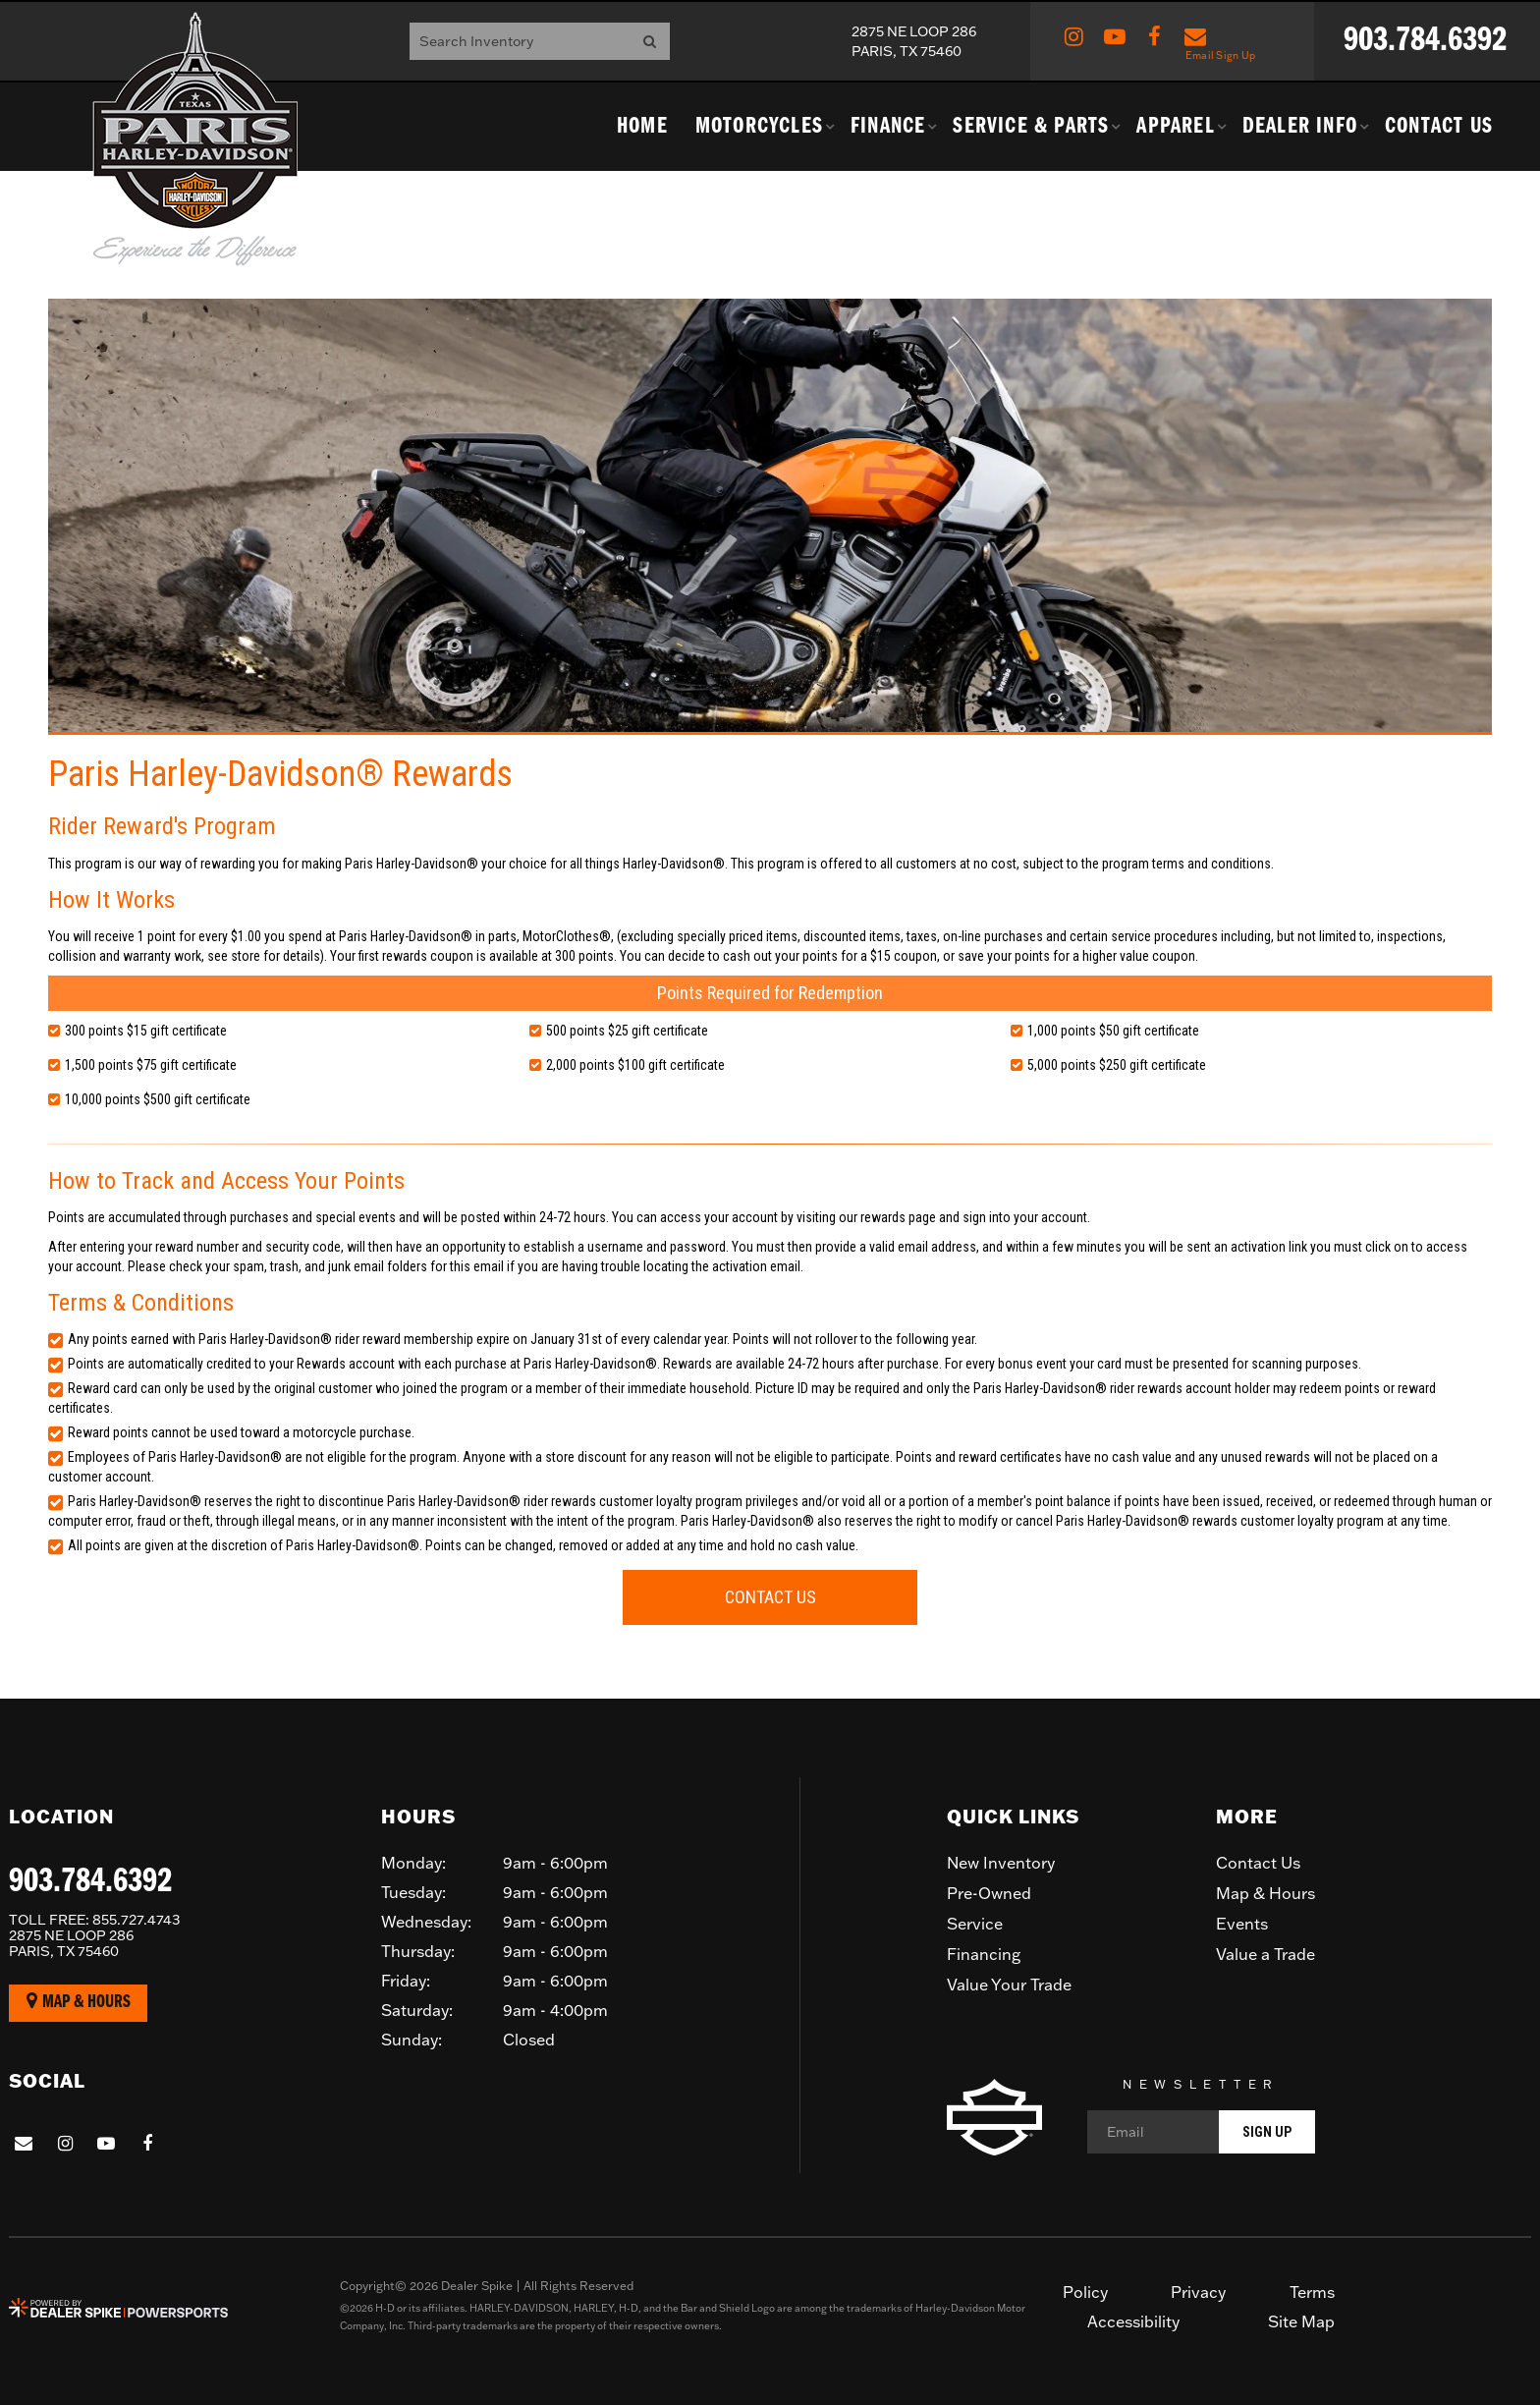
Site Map (1301, 2321)
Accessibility (1133, 2321)
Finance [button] (888, 127)
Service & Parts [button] (1031, 127)
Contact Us (1439, 127)
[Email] (1201, 2131)
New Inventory (1001, 1863)
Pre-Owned (989, 1893)
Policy (1085, 2292)
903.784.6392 (90, 1882)
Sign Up (1267, 2132)
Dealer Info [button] (1299, 127)
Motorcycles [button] (759, 127)
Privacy (1198, 2292)
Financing (983, 1954)
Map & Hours (79, 2001)
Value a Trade (1265, 1954)
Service (975, 1923)
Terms (1312, 2292)
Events (1242, 1923)
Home (642, 127)
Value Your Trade (1009, 1984)
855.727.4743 (94, 1920)
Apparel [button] (1175, 127)
